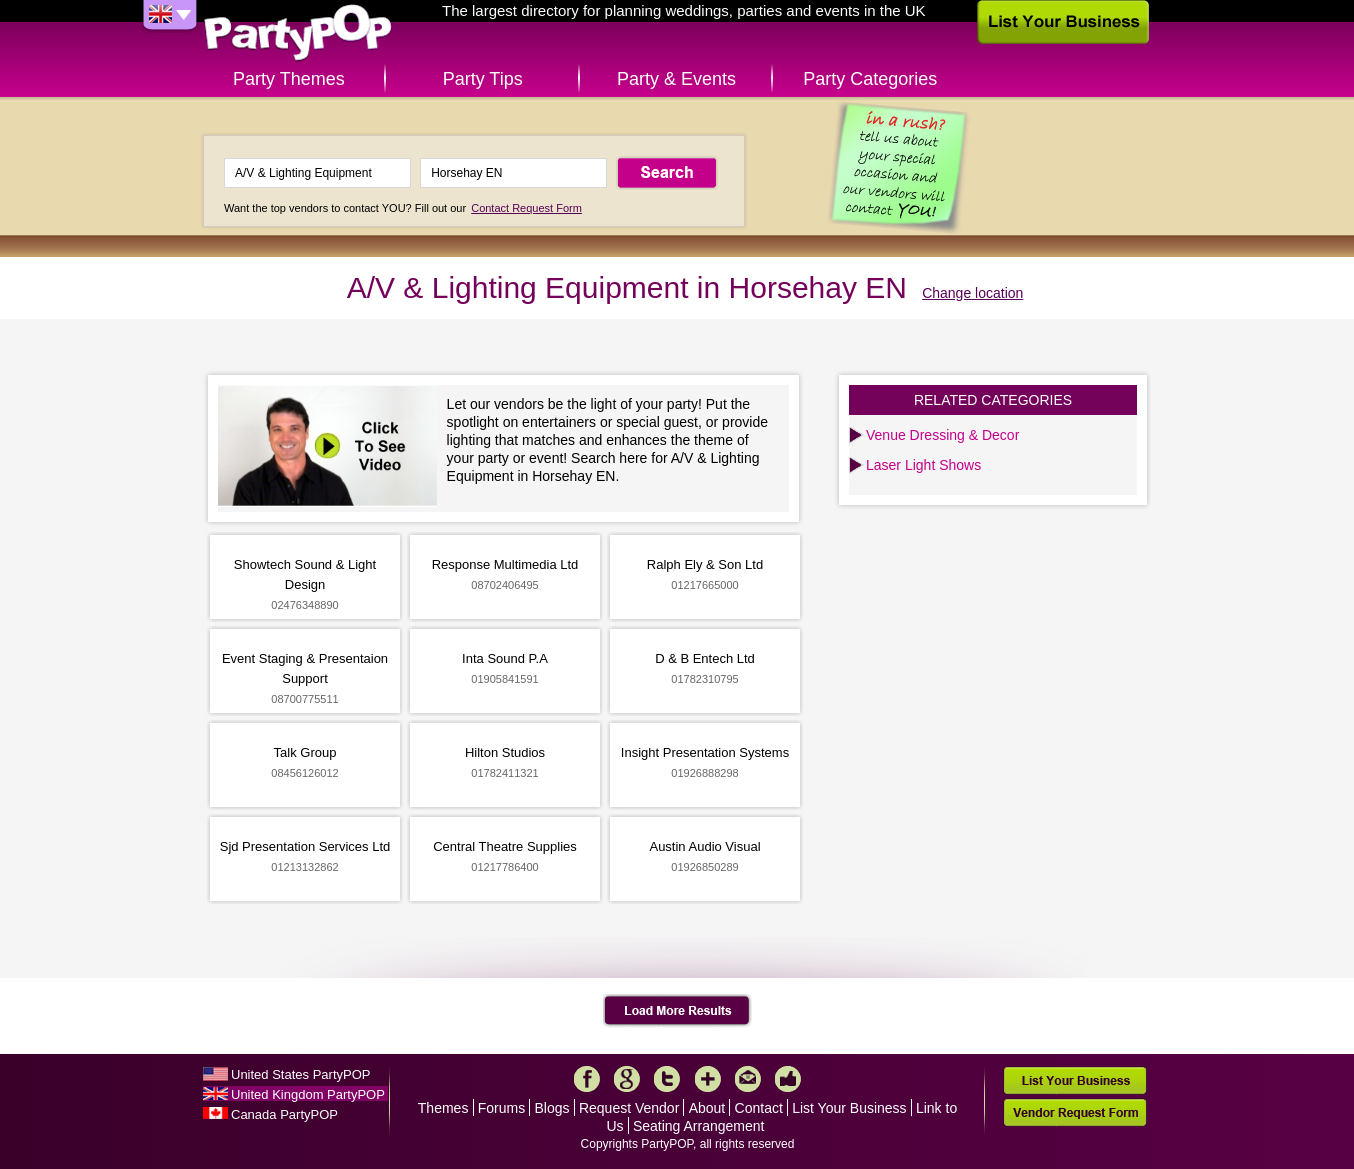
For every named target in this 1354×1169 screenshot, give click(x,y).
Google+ (627, 1079)
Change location (972, 293)
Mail (748, 1079)
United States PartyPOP (300, 1074)
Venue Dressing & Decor (942, 435)
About (707, 1108)
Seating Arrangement (699, 1126)
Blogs (552, 1108)
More (708, 1079)
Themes (443, 1108)
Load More (677, 1011)
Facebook (587, 1079)
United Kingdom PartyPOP (308, 1094)
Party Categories (870, 79)
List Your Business (849, 1108)
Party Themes (289, 79)
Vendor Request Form (1075, 1112)
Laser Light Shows (923, 465)
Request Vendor (629, 1108)
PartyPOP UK (298, 33)
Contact (759, 1108)
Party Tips (483, 79)
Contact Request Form (526, 208)
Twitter (667, 1079)
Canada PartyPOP (284, 1114)
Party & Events (676, 79)
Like (788, 1079)
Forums (501, 1108)
